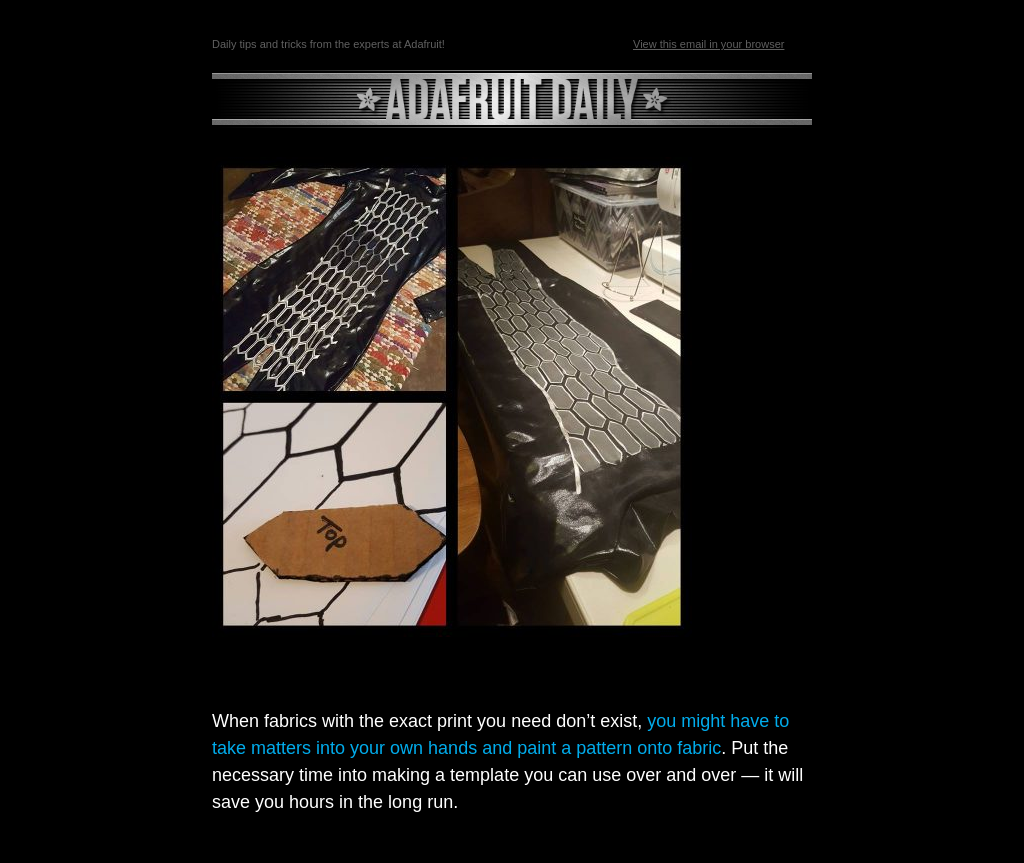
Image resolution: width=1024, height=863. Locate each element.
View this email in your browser (708, 44)
